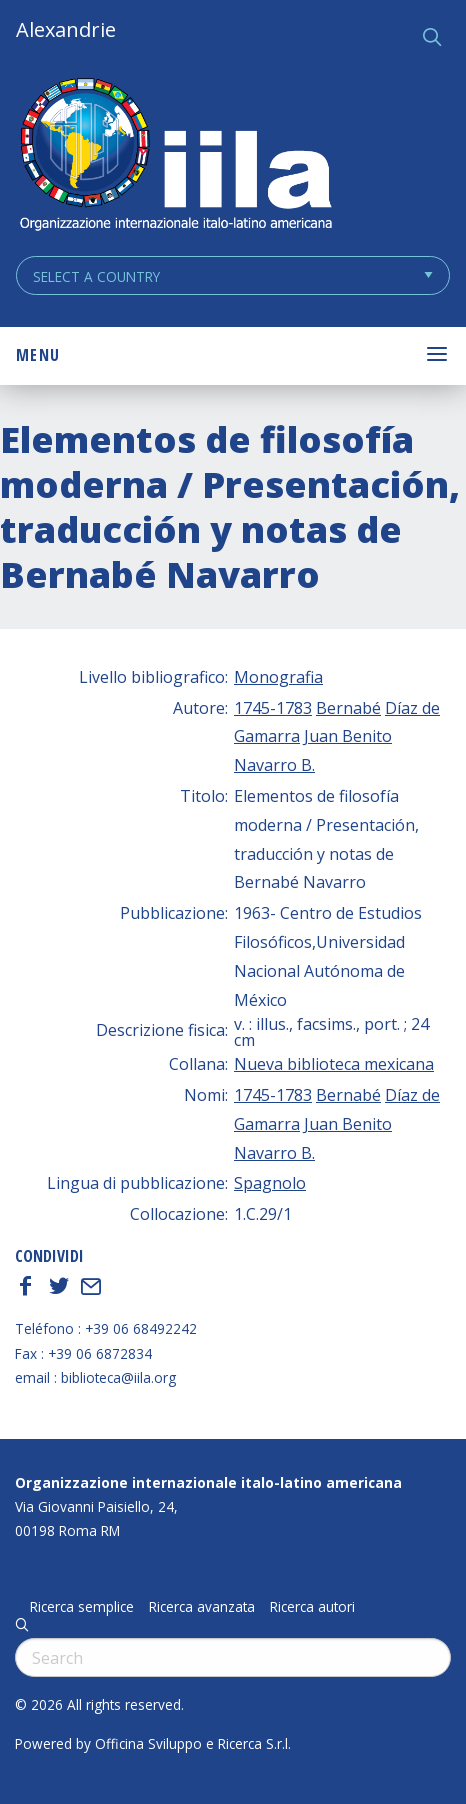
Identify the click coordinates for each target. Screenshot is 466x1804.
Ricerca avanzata (202, 1607)
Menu (38, 355)
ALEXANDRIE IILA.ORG (175, 156)
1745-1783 (273, 708)
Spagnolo (270, 1183)
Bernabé (348, 708)
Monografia (278, 677)
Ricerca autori (312, 1607)
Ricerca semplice (82, 1607)
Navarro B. (274, 765)
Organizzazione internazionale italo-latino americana (208, 1482)
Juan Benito (348, 736)
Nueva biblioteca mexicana (334, 1064)
